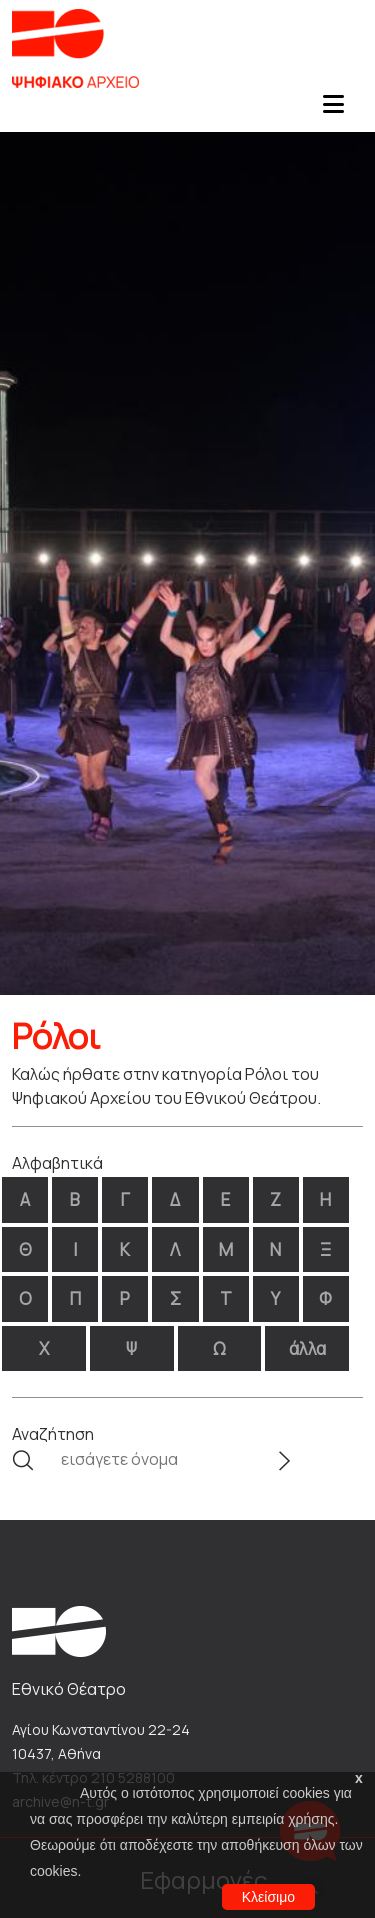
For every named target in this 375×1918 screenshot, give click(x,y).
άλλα (307, 1348)
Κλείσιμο (268, 1897)
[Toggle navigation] (333, 110)
